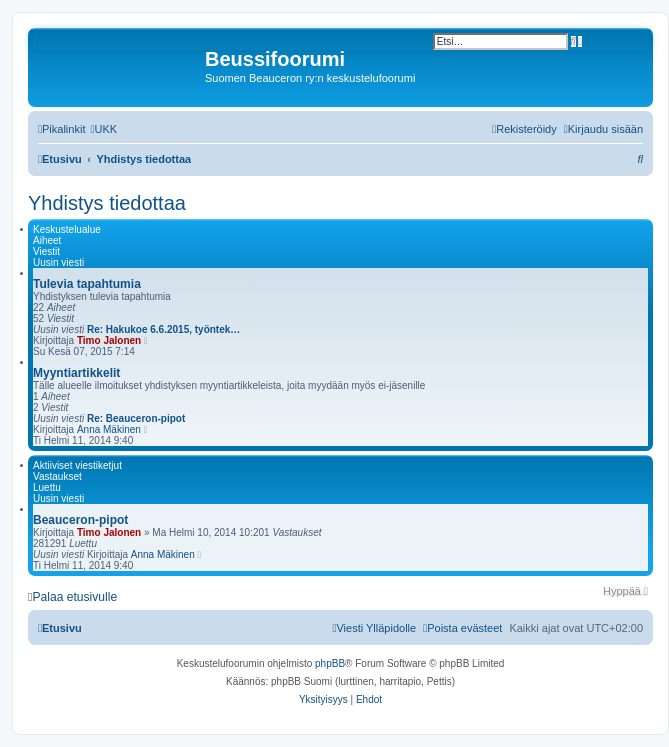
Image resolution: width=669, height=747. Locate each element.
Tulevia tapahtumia (87, 284)
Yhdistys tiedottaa (107, 203)
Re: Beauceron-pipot (136, 418)
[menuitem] (103, 129)
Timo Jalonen (109, 340)
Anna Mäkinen (109, 429)
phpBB (330, 663)
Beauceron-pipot (80, 520)
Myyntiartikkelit (76, 373)
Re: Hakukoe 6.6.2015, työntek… (163, 329)
